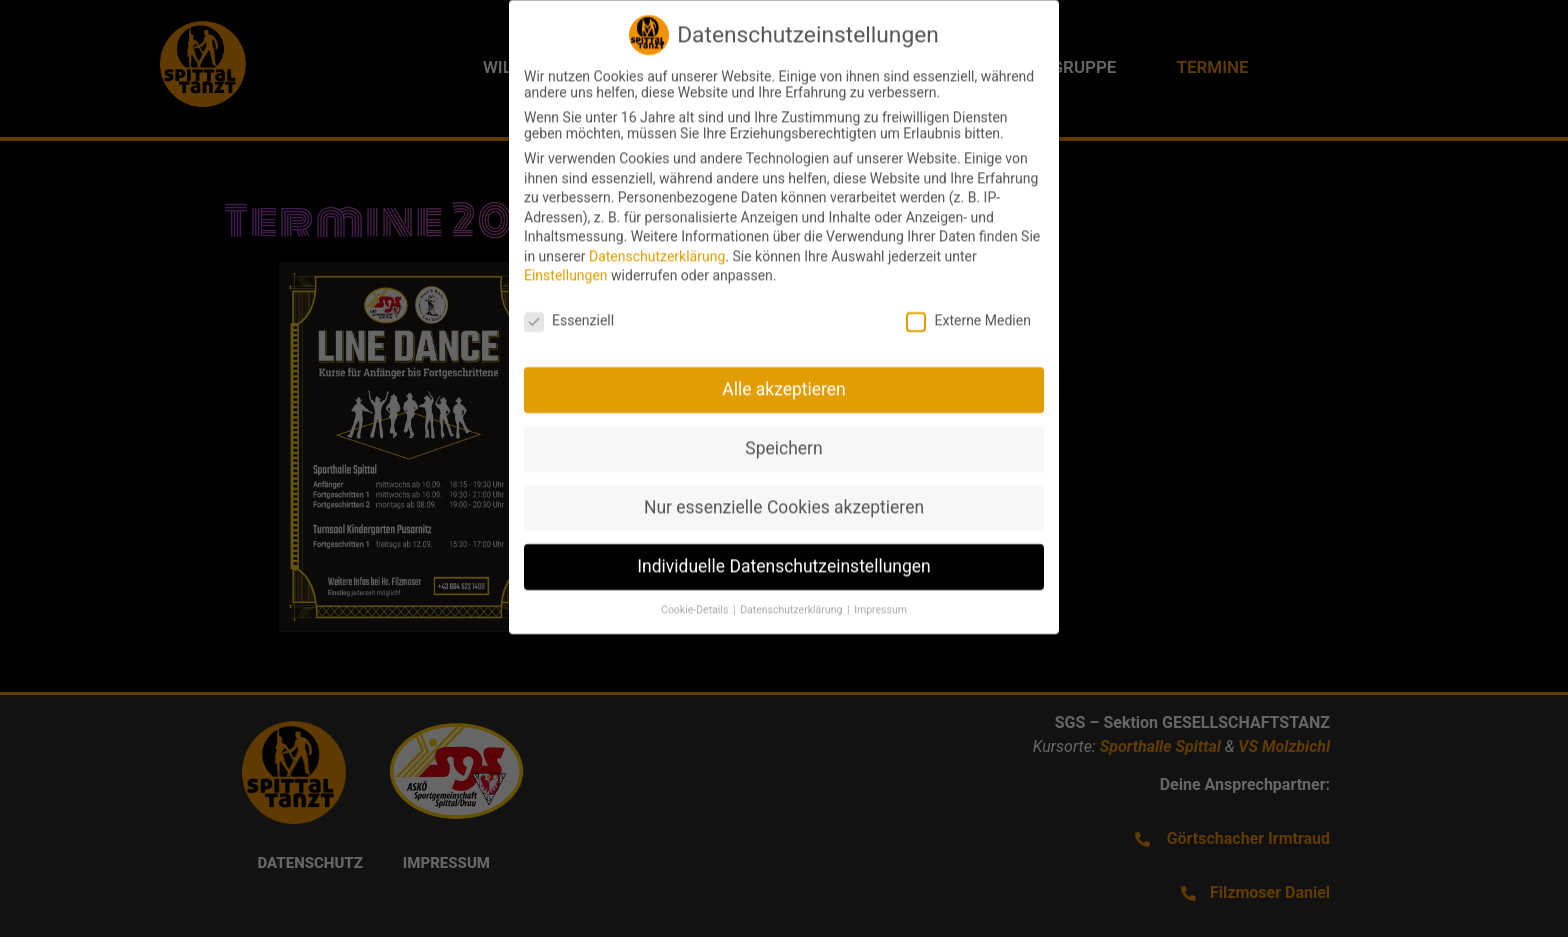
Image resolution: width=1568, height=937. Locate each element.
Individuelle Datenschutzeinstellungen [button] (783, 553)
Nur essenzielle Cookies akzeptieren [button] (784, 494)
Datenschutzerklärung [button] (792, 596)
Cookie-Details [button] (696, 596)
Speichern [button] (783, 435)
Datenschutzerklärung (657, 243)
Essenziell (569, 307)
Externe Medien (968, 307)
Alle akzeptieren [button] (784, 376)
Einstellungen (566, 263)
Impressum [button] (880, 596)
